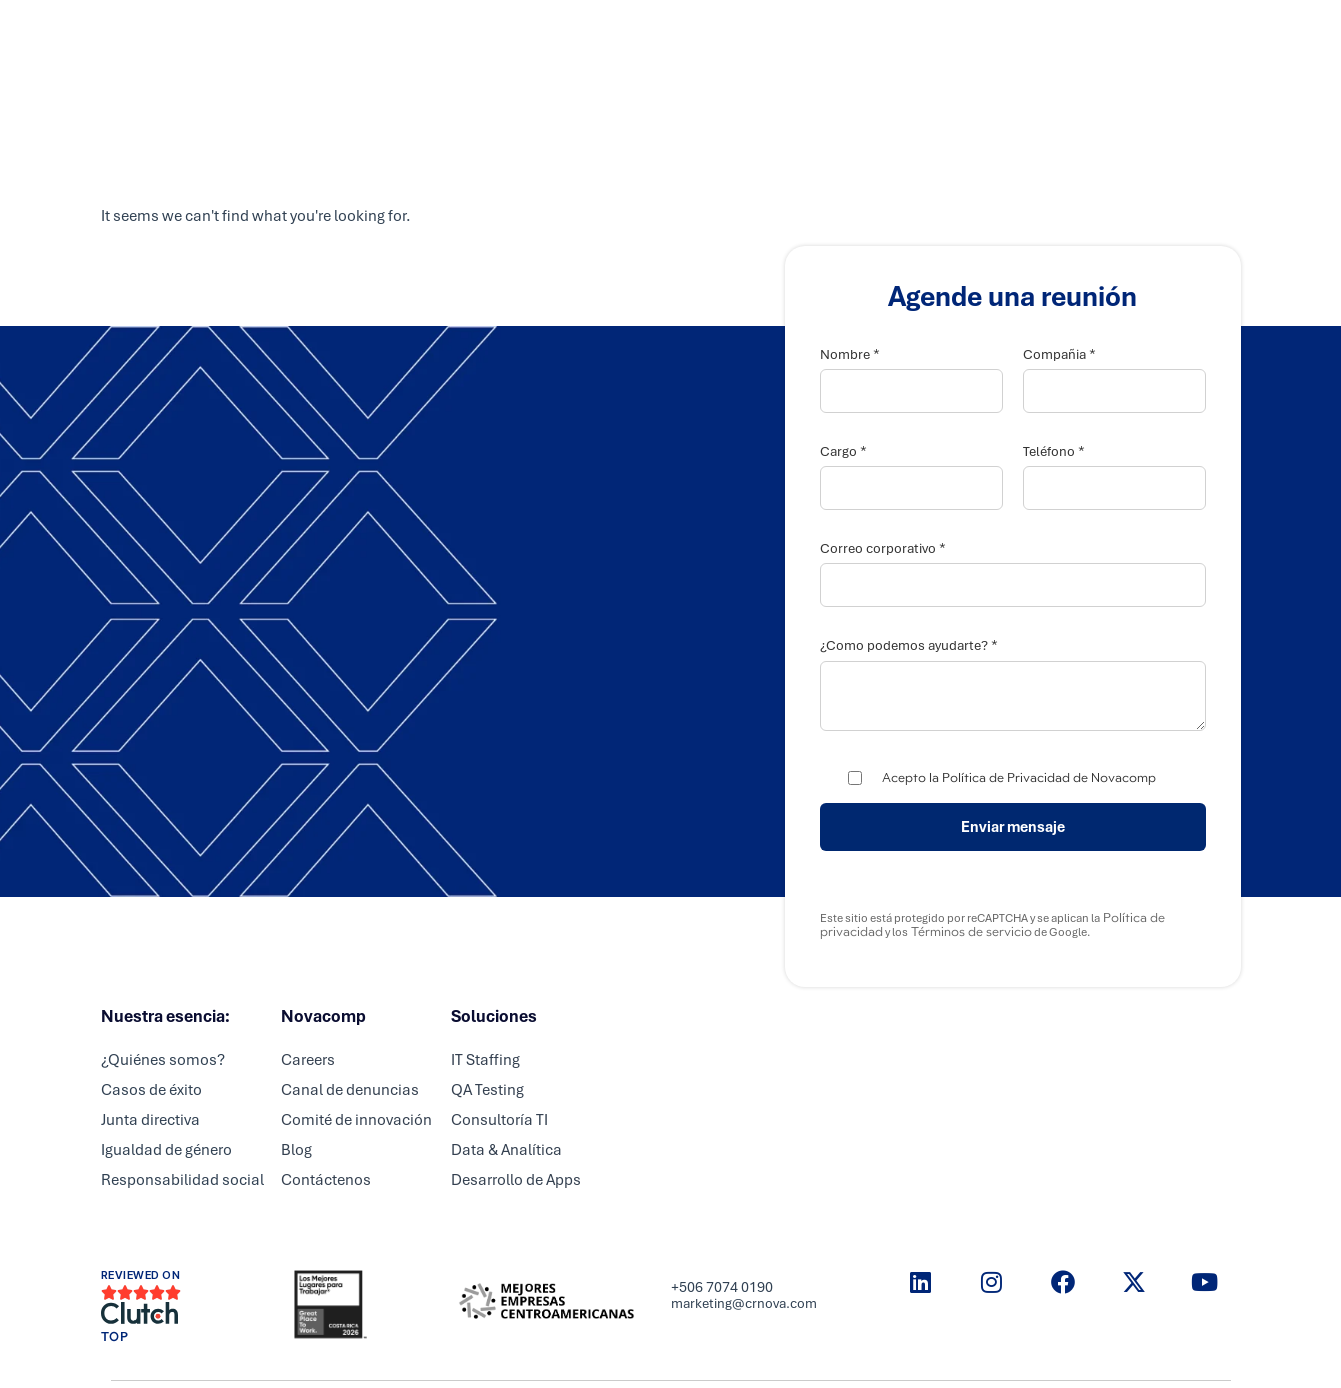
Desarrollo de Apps (516, 1180)
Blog (296, 1150)
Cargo (843, 451)
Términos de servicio (970, 932)
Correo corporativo (883, 548)
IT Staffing (485, 1060)
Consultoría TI (499, 1120)
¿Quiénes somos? (163, 1060)
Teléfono (1054, 451)
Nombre (850, 354)
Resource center (945, 35)
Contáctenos (326, 1180)
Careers (738, 35)
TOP (115, 1337)
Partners (651, 35)
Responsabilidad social (182, 1180)
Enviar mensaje (1013, 827)
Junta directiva (150, 1120)
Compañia (1059, 354)
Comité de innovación (356, 1120)
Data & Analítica (506, 1150)
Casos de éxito (151, 1090)
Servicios (560, 35)
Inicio (478, 35)
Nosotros (827, 35)
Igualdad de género (166, 1150)
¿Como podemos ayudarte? (909, 645)
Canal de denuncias (350, 1090)
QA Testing (487, 1090)
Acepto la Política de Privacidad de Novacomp (1019, 778)
